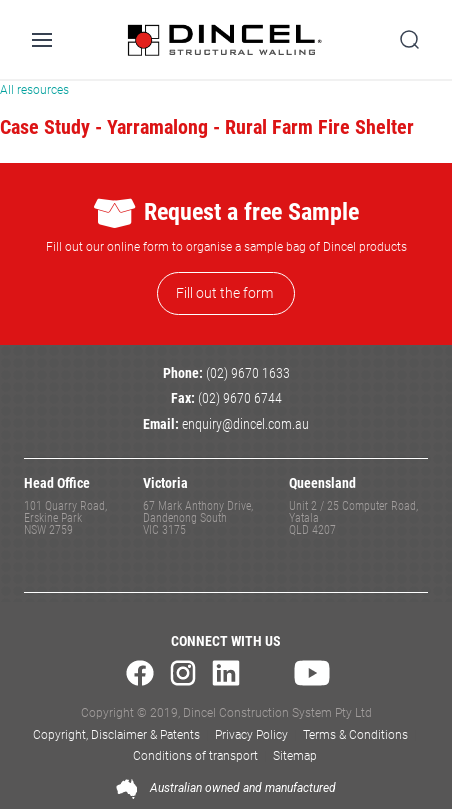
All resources (34, 90)
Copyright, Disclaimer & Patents (116, 735)
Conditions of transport (195, 756)
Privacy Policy (251, 735)
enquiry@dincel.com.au (245, 424)
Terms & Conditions (355, 735)
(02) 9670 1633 (248, 373)
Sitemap (295, 756)
